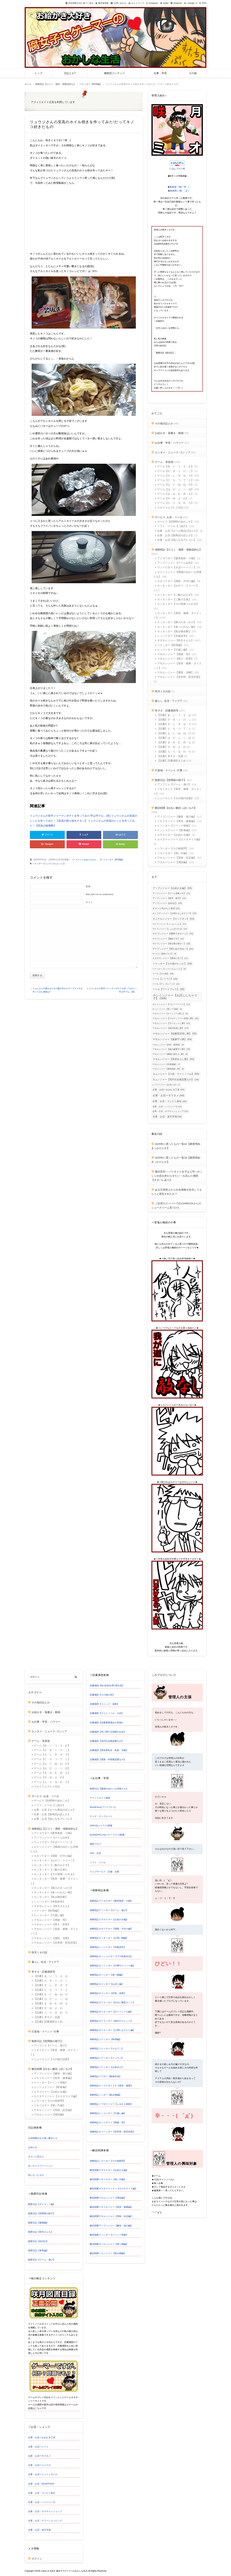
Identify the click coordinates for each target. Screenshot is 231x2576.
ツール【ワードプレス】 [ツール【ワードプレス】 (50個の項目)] (168, 989)
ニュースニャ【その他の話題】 (175, 798)
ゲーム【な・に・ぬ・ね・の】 (175, 484)
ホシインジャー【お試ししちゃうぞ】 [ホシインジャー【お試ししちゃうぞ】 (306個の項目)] (175, 997)
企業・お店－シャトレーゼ (41, 2502)
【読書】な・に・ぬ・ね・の (174, 733)
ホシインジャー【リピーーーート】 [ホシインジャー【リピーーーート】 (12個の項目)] (171, 1004)
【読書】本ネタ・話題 (170, 756)
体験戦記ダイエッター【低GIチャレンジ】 (111, 2021)
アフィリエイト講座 (100, 1798)
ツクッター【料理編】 (113, 859)
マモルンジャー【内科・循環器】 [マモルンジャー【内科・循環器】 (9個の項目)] (168, 1045)
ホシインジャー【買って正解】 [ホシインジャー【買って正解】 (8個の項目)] (167, 1009)
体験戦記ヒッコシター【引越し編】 (108, 2113)
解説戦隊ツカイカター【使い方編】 (108, 2179)
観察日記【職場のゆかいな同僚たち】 (109, 1788)
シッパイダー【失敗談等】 (172, 635)
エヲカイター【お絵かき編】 (174, 834)
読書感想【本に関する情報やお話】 (108, 1731)
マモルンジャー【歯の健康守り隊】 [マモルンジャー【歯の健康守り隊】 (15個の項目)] (171, 1049)
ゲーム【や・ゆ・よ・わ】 (172, 498)
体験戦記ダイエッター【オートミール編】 (111, 2011)
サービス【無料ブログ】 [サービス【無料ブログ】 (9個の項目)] (164, 954)
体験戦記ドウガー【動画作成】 (105, 2076)
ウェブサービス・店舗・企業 (104, 1871)
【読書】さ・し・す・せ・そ (174, 724)
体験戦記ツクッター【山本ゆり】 (107, 2067)
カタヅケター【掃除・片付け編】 (176, 581)
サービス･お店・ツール (168, 517)
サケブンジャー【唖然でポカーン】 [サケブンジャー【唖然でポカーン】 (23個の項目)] (172, 933)
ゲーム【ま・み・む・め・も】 (175, 493)
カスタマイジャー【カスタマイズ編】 (179, 839)
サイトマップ (137, 3)
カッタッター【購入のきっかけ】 (176, 622)
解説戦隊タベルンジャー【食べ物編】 (109, 2244)
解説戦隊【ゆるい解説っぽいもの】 (176, 807)
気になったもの (36, 2175)
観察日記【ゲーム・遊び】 (41, 2259)
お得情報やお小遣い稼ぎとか (42, 2138)
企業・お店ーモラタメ (39, 2456)
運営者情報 (103, 3)
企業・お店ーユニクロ (39, 2465)
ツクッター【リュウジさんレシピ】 (48, 863)
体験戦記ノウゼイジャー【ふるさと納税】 (111, 2104)
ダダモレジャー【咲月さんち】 (175, 640)
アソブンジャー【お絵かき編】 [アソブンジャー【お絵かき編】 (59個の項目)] (172, 888)
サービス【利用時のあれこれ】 (175, 521)
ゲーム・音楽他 (164, 461)
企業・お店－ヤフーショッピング (45, 2520)
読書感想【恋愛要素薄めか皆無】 (107, 1722)
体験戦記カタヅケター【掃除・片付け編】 (111, 1928)
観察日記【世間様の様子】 (170, 780)
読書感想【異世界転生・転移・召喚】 (109, 1750)
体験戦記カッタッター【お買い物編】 (109, 1938)
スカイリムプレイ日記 (170, 507)
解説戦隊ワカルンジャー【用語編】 (108, 2197)
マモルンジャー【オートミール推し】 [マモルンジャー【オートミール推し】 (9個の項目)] (170, 1013)
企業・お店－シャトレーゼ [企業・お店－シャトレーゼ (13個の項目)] (167, 1106)
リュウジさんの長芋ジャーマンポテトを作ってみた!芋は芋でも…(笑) (70, 815)
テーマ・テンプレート (101, 1816)
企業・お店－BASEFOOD (41, 2483)
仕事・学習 (160, 73)
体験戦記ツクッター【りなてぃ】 (107, 2048)
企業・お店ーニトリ (38, 2446)
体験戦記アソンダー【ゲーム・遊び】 (109, 1910)
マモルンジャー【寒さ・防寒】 (175, 658)
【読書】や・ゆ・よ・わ (171, 746)
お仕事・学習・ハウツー (169, 442)
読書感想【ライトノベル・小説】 (107, 1713)
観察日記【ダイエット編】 (41, 2204)
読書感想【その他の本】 (102, 1694)
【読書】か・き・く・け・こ (174, 719)
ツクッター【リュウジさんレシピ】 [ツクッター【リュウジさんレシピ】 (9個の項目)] (169, 969)
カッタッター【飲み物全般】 (174, 631)
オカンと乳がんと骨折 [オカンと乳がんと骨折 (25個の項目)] (166, 908)
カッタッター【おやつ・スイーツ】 (178, 585)
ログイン (37, 2558)
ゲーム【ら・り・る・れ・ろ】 (175, 502)
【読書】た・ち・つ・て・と (174, 728)
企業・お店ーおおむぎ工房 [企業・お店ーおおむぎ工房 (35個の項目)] (168, 1089)
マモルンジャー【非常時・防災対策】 (179, 676)
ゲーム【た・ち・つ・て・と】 (175, 479)
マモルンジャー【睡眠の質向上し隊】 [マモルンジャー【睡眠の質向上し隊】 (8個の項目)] (170, 1054)
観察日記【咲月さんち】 (40, 2232)
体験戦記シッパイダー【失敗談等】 (108, 1947)
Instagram (153, 3)
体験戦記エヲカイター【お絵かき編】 (109, 1919)
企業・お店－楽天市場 (39, 2530)
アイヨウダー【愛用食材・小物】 (176, 558)
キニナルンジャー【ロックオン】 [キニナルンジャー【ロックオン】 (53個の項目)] (173, 918)
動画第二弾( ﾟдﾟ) (179, 190)
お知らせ (32, 2147)
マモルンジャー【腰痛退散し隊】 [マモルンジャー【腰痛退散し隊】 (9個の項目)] (168, 1069)
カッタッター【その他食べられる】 (178, 603)
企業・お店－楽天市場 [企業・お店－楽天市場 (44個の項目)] (167, 1116)
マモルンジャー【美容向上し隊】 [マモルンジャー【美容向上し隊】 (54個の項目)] (173, 1059)
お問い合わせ (120, 3)
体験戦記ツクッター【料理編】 (105, 2039)
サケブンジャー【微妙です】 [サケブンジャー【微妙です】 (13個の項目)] (168, 939)
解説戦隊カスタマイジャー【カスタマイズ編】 (113, 2188)
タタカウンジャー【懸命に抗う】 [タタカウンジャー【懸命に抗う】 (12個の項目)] (170, 958)
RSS (204, 3)
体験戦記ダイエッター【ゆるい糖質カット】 (112, 2002)
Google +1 (192, 3)
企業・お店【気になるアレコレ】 (176, 539)
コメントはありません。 (86, 859)
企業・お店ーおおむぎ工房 (41, 2437)
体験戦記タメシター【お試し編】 (107, 1984)
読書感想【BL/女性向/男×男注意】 (107, 1685)
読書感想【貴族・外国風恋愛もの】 (108, 1759)
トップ (38, 73)
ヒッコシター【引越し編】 (172, 649)
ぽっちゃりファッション (40, 2165)
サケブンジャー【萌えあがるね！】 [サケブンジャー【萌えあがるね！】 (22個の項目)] (172, 949)
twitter (166, 3)
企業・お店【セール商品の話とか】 (178, 530)
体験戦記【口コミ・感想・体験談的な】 (178, 549)
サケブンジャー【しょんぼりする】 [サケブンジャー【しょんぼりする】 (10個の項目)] (169, 929)
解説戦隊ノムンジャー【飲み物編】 (108, 2253)
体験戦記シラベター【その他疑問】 (108, 2161)
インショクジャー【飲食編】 (174, 830)
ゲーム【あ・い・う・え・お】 (175, 466)
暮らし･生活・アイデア (168, 700)
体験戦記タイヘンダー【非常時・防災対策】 (112, 2131)
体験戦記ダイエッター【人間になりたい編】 (112, 2030)
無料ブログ (95, 1844)
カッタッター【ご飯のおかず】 (175, 594)
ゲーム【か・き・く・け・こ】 (175, 470)
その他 (193, 73)
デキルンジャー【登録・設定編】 (176, 857)
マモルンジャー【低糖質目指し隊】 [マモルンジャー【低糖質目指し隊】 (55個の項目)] (175, 1033)
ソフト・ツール (98, 1862)
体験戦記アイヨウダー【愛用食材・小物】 (111, 1901)
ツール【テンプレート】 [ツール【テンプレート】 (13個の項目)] (166, 984)
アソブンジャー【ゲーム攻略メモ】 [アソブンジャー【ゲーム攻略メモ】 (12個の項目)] (171, 893)
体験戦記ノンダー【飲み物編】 (105, 2095)
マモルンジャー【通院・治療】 (175, 672)
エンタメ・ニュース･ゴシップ (172, 452)
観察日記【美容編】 (38, 2250)
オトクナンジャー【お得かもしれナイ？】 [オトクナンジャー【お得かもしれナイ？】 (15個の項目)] (174, 913)
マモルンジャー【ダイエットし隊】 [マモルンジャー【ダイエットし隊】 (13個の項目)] (171, 1023)
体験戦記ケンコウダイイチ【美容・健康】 (111, 2085)
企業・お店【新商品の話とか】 (175, 535)
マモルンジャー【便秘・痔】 (174, 654)
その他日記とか (164, 423)
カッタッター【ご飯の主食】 (174, 599)
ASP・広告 (95, 1853)
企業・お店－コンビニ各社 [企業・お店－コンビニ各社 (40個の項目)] (169, 1101)
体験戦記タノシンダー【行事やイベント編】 (112, 1965)
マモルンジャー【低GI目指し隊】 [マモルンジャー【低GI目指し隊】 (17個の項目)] (170, 1028)
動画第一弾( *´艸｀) (179, 187)
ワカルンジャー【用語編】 (172, 862)
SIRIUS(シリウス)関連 (101, 1825)
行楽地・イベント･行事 (168, 770)
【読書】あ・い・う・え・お (174, 714)
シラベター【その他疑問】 (172, 848)
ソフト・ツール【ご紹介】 (172, 526)
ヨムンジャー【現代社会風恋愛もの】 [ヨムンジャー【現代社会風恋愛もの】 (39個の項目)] (175, 1079)
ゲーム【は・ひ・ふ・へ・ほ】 (175, 489)
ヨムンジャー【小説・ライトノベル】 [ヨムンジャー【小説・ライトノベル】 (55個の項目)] (176, 1073)
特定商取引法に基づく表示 (80, 3)
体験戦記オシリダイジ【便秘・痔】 (108, 2122)
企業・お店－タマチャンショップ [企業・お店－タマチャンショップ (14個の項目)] (170, 1111)
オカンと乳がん (36, 2156)
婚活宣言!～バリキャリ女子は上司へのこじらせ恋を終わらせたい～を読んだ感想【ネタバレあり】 (177, 1176)
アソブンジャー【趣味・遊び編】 (176, 816)
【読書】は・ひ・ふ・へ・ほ (174, 737)
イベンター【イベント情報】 (174, 825)
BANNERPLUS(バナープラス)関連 (107, 1834)
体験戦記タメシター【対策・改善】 (108, 1993)
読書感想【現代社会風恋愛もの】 (107, 1741)
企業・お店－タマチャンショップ (45, 2511)
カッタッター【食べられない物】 (176, 626)
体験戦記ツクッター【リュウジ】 (107, 2058)
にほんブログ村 (177, 168)
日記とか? (70, 73)
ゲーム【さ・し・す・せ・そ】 (175, 475)
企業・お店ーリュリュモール (42, 2474)
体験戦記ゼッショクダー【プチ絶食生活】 (111, 1956)
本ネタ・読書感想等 (166, 710)
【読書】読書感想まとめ (171, 760)
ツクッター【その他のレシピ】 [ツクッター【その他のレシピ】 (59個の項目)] (172, 963)
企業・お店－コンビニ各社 (41, 2493)
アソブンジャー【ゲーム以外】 (175, 562)
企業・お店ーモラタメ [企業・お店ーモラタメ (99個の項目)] (168, 1095)
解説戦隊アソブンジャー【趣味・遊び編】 (111, 2225)
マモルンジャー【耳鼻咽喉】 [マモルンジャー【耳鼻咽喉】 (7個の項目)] (166, 1064)
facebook (178, 3)
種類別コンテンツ (114, 73)
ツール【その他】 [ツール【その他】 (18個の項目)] (163, 973)
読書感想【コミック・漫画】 (104, 1704)
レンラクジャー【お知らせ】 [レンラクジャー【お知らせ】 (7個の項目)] (166, 1085)
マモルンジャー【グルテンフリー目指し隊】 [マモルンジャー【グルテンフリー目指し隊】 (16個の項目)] (175, 1018)
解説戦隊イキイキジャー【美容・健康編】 (111, 2207)
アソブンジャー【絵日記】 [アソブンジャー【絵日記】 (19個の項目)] (167, 903)
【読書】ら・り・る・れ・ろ (174, 751)
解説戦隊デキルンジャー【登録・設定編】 (111, 2216)
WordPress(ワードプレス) (103, 1807)
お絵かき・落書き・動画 (169, 433)
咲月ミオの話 (163, 691)
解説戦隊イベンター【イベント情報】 (109, 2235)
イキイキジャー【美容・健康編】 (176, 821)
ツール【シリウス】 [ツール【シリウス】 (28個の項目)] (165, 979)
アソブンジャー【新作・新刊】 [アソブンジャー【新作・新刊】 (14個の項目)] (169, 898)
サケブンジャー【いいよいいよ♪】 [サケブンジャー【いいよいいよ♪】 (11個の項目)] (169, 924)
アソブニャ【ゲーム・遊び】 (174, 784)
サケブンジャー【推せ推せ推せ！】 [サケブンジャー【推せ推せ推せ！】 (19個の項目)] (171, 943)
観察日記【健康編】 (38, 2222)
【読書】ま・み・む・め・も (174, 742)
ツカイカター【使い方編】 (172, 853)
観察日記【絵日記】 (38, 2241)
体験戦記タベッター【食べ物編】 (107, 1974)
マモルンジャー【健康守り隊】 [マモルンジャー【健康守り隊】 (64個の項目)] (172, 1039)
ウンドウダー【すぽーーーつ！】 (176, 567)
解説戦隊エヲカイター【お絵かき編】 (109, 2170)
